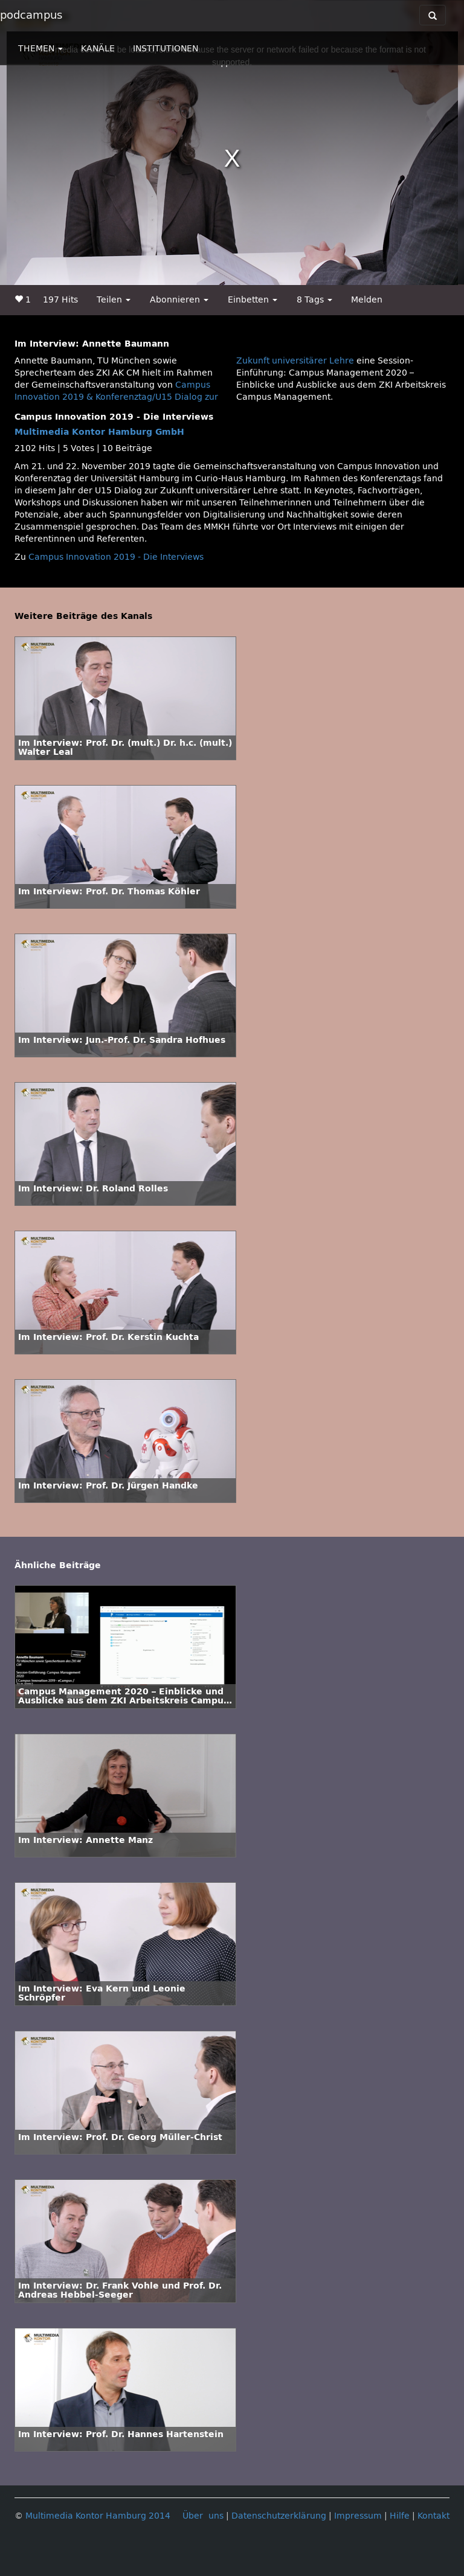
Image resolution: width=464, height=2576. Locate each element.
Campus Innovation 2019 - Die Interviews (116, 557)
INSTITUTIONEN (165, 48)
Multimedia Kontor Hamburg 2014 (97, 2516)
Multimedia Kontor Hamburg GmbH (99, 432)
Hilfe (400, 2516)
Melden (366, 300)
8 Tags (314, 300)
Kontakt (433, 2516)
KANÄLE (98, 48)
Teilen (113, 300)
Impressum (358, 2516)
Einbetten (252, 300)
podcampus (31, 15)
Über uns (203, 2516)
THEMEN (40, 48)
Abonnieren (179, 300)
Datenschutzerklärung (278, 2516)
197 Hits (60, 300)
